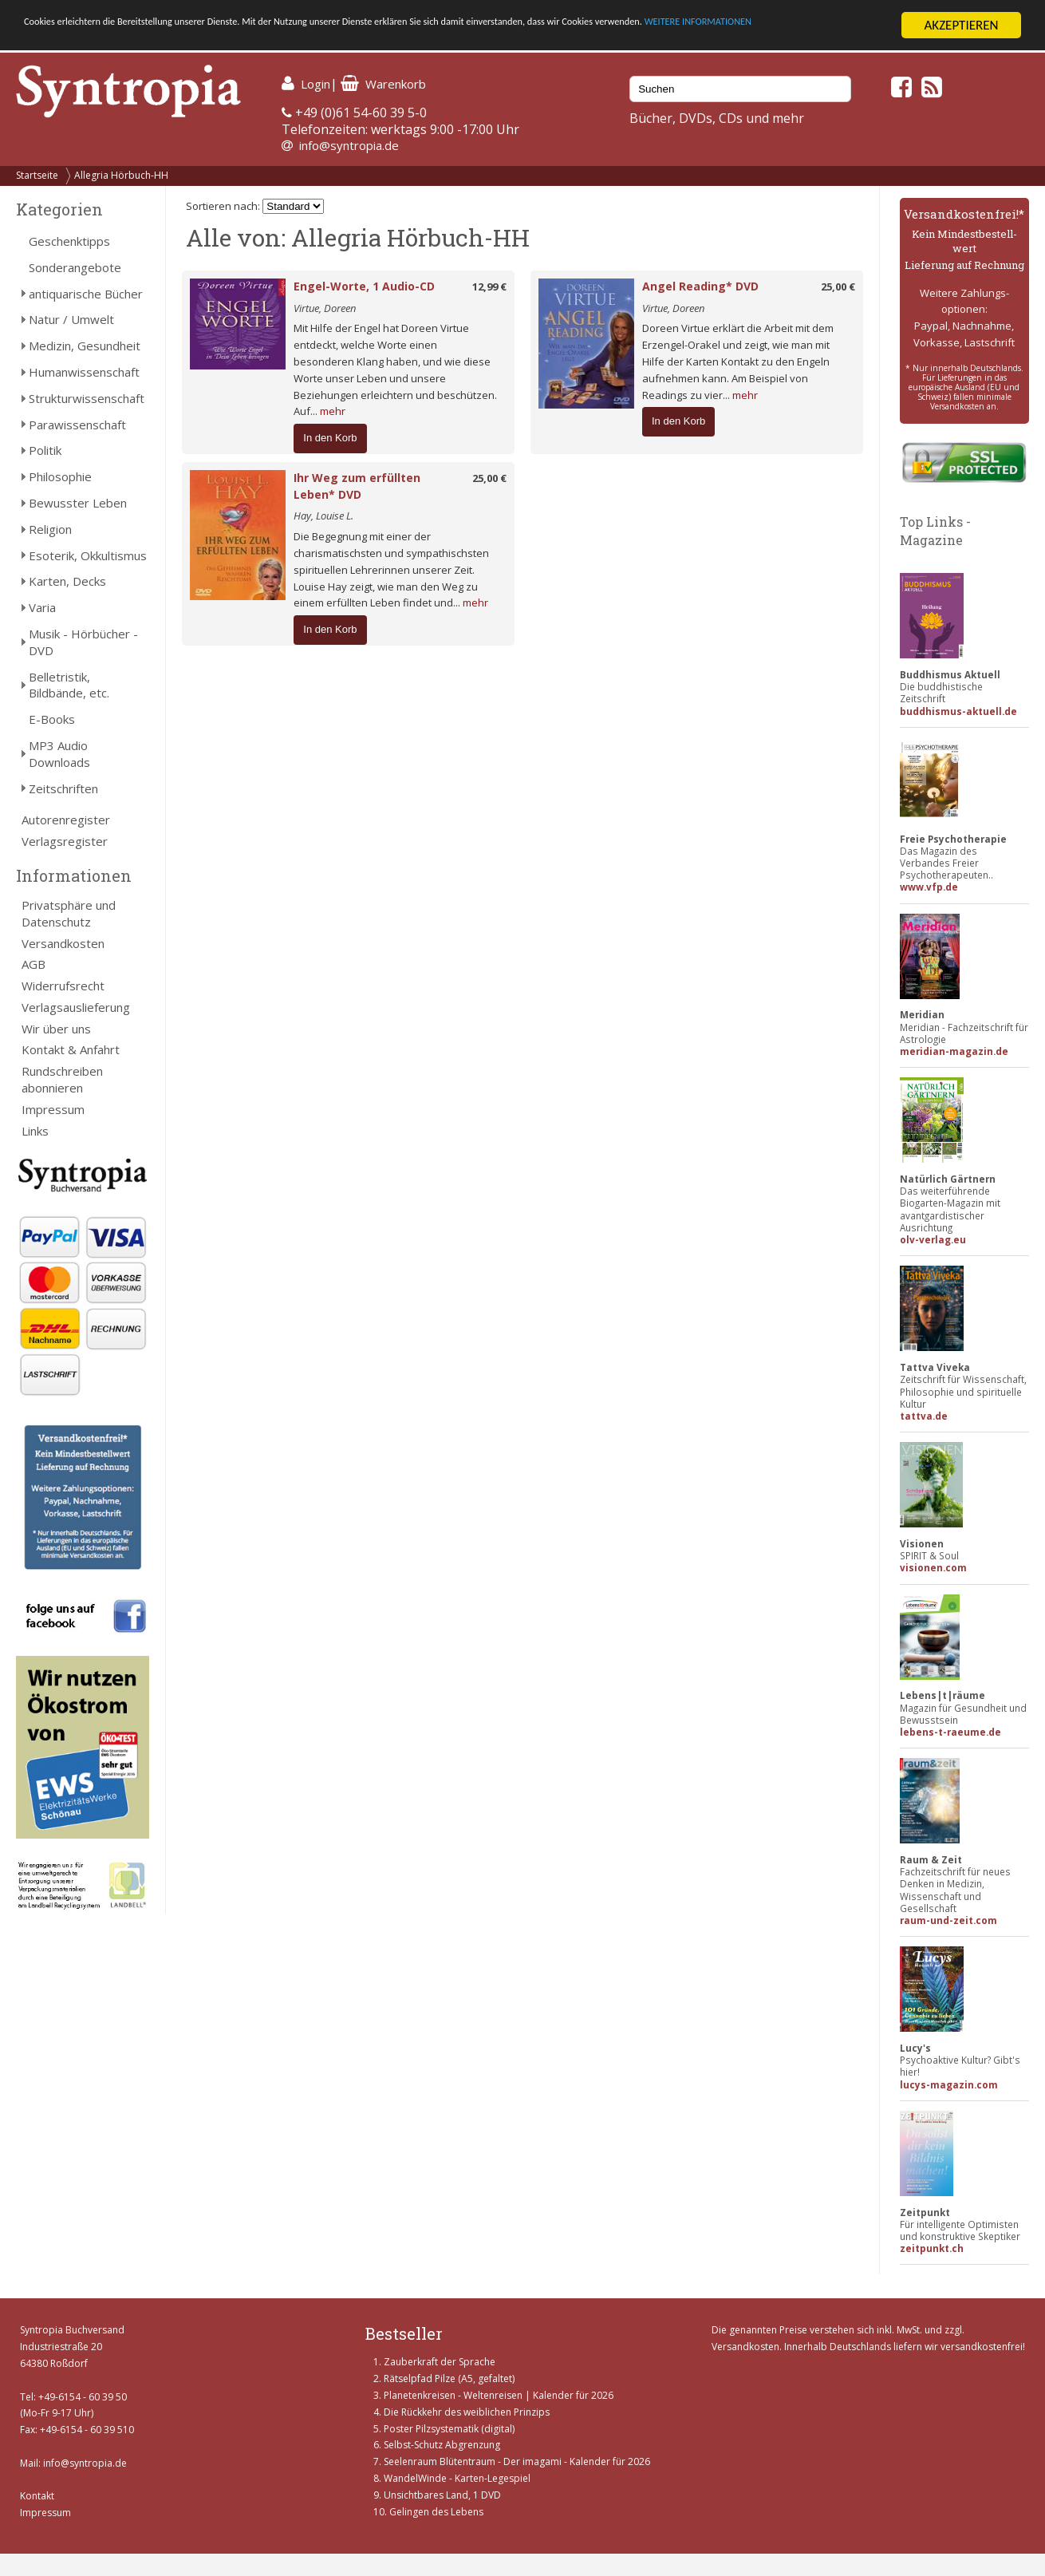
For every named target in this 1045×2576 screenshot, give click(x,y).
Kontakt (37, 2496)
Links (35, 1131)
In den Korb (330, 438)
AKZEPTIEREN (961, 25)
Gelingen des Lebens (436, 2512)
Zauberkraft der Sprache (439, 2362)
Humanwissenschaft (84, 372)
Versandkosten (63, 943)
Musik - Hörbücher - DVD (83, 642)
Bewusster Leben (78, 503)
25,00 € (838, 286)
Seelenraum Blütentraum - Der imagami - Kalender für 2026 (517, 2461)
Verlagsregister (65, 841)
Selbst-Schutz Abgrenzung (442, 2445)
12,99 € (489, 286)
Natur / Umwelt (71, 319)
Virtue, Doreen (325, 308)
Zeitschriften (63, 788)
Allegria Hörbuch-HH (121, 175)
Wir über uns (56, 1029)
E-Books (52, 719)
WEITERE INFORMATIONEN (98, 39)
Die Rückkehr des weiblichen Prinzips (467, 2412)
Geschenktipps (69, 241)
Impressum (53, 1109)
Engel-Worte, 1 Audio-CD (364, 286)
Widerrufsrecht (63, 986)
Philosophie (60, 476)
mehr (332, 411)
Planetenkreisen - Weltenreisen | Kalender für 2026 (498, 2395)
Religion (50, 529)
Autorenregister (66, 820)
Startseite (37, 175)
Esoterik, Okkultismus (88, 555)
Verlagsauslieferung (76, 1007)
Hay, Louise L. (323, 515)
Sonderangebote (75, 267)
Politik (45, 450)
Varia (42, 607)
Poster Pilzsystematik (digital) (449, 2429)
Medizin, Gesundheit (84, 346)
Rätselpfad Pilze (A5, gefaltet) (449, 2378)
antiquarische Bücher (86, 294)
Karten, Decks (67, 581)
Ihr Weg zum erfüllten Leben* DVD (357, 486)
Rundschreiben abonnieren (62, 1079)
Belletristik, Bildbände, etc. (69, 685)
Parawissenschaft (77, 425)
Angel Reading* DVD (700, 286)
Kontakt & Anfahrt (71, 1049)
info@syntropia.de (349, 145)
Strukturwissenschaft (86, 398)
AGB (33, 964)
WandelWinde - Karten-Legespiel (457, 2478)
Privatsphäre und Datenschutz (69, 913)
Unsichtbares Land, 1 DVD (442, 2495)
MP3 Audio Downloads (59, 753)
